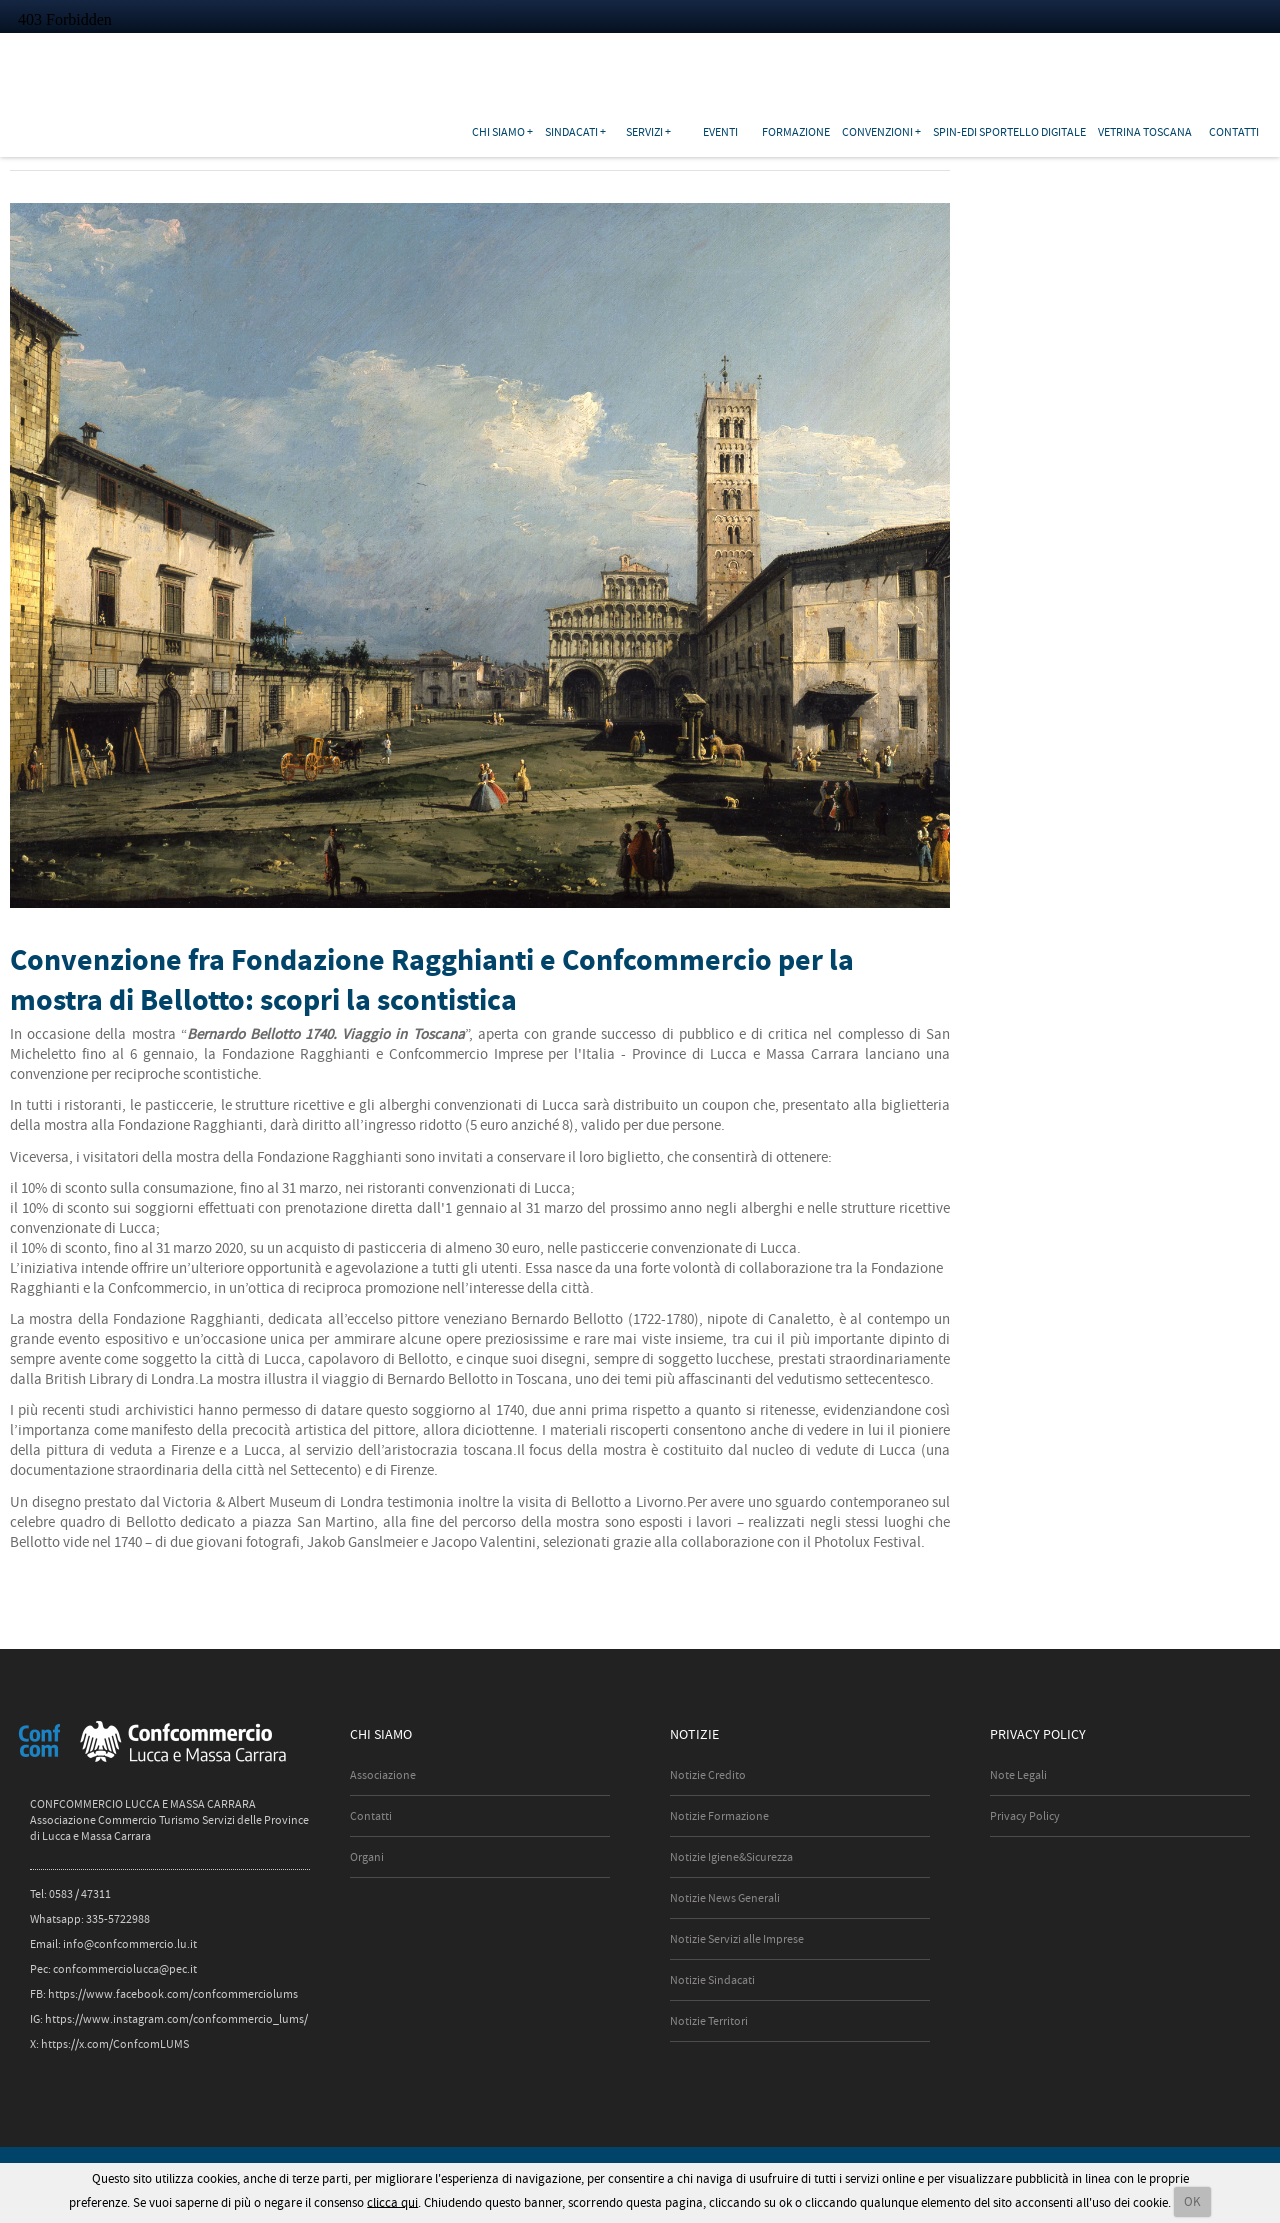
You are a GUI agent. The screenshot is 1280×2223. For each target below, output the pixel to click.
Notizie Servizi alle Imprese (737, 1939)
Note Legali (1018, 1775)
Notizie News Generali (725, 1898)
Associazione (383, 1775)
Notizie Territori (709, 2021)
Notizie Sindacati (712, 1980)
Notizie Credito (708, 1775)
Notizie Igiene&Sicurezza (731, 1857)
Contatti (1234, 132)
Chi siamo (498, 132)
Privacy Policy (1025, 1816)
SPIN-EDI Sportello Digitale (1009, 132)
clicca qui (392, 2201)
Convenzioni (877, 132)
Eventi (720, 132)
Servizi (644, 132)
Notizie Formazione (719, 1816)
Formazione (796, 132)
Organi (367, 1857)
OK (1192, 2201)
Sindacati (571, 132)
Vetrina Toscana (1145, 132)
